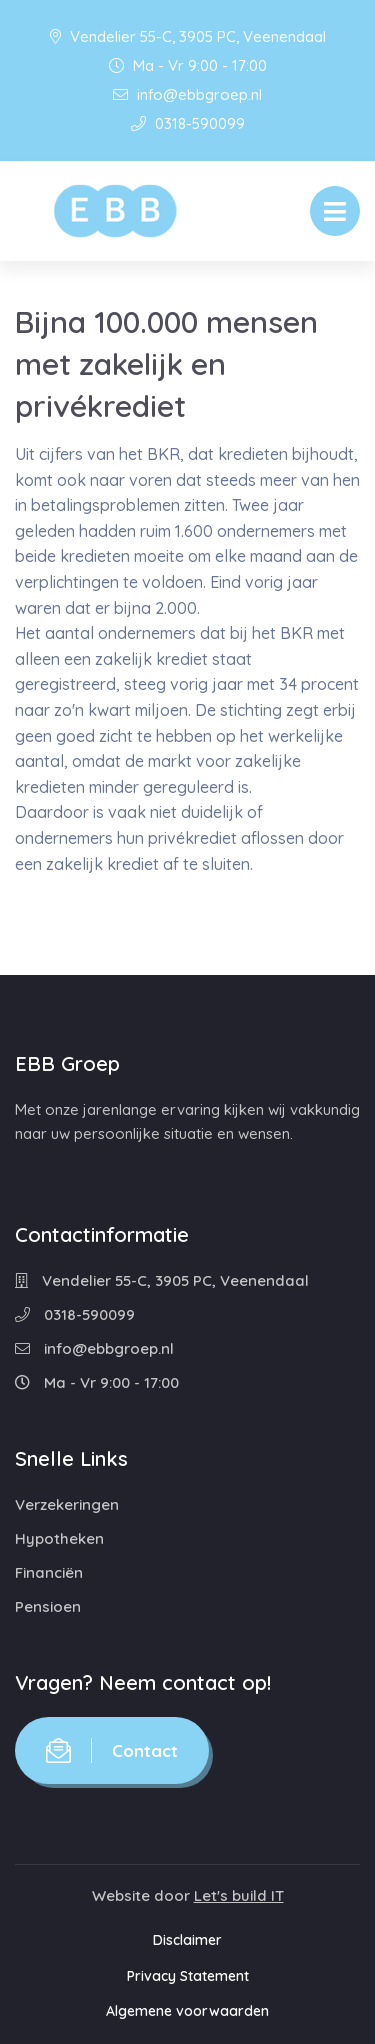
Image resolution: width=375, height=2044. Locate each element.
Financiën (49, 1572)
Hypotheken (59, 1538)
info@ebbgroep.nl (187, 94)
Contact (112, 1750)
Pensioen (48, 1606)
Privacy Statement (188, 1976)
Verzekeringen (67, 1504)
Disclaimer (187, 1940)
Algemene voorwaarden (187, 2011)
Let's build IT (239, 1895)
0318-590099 (188, 123)
